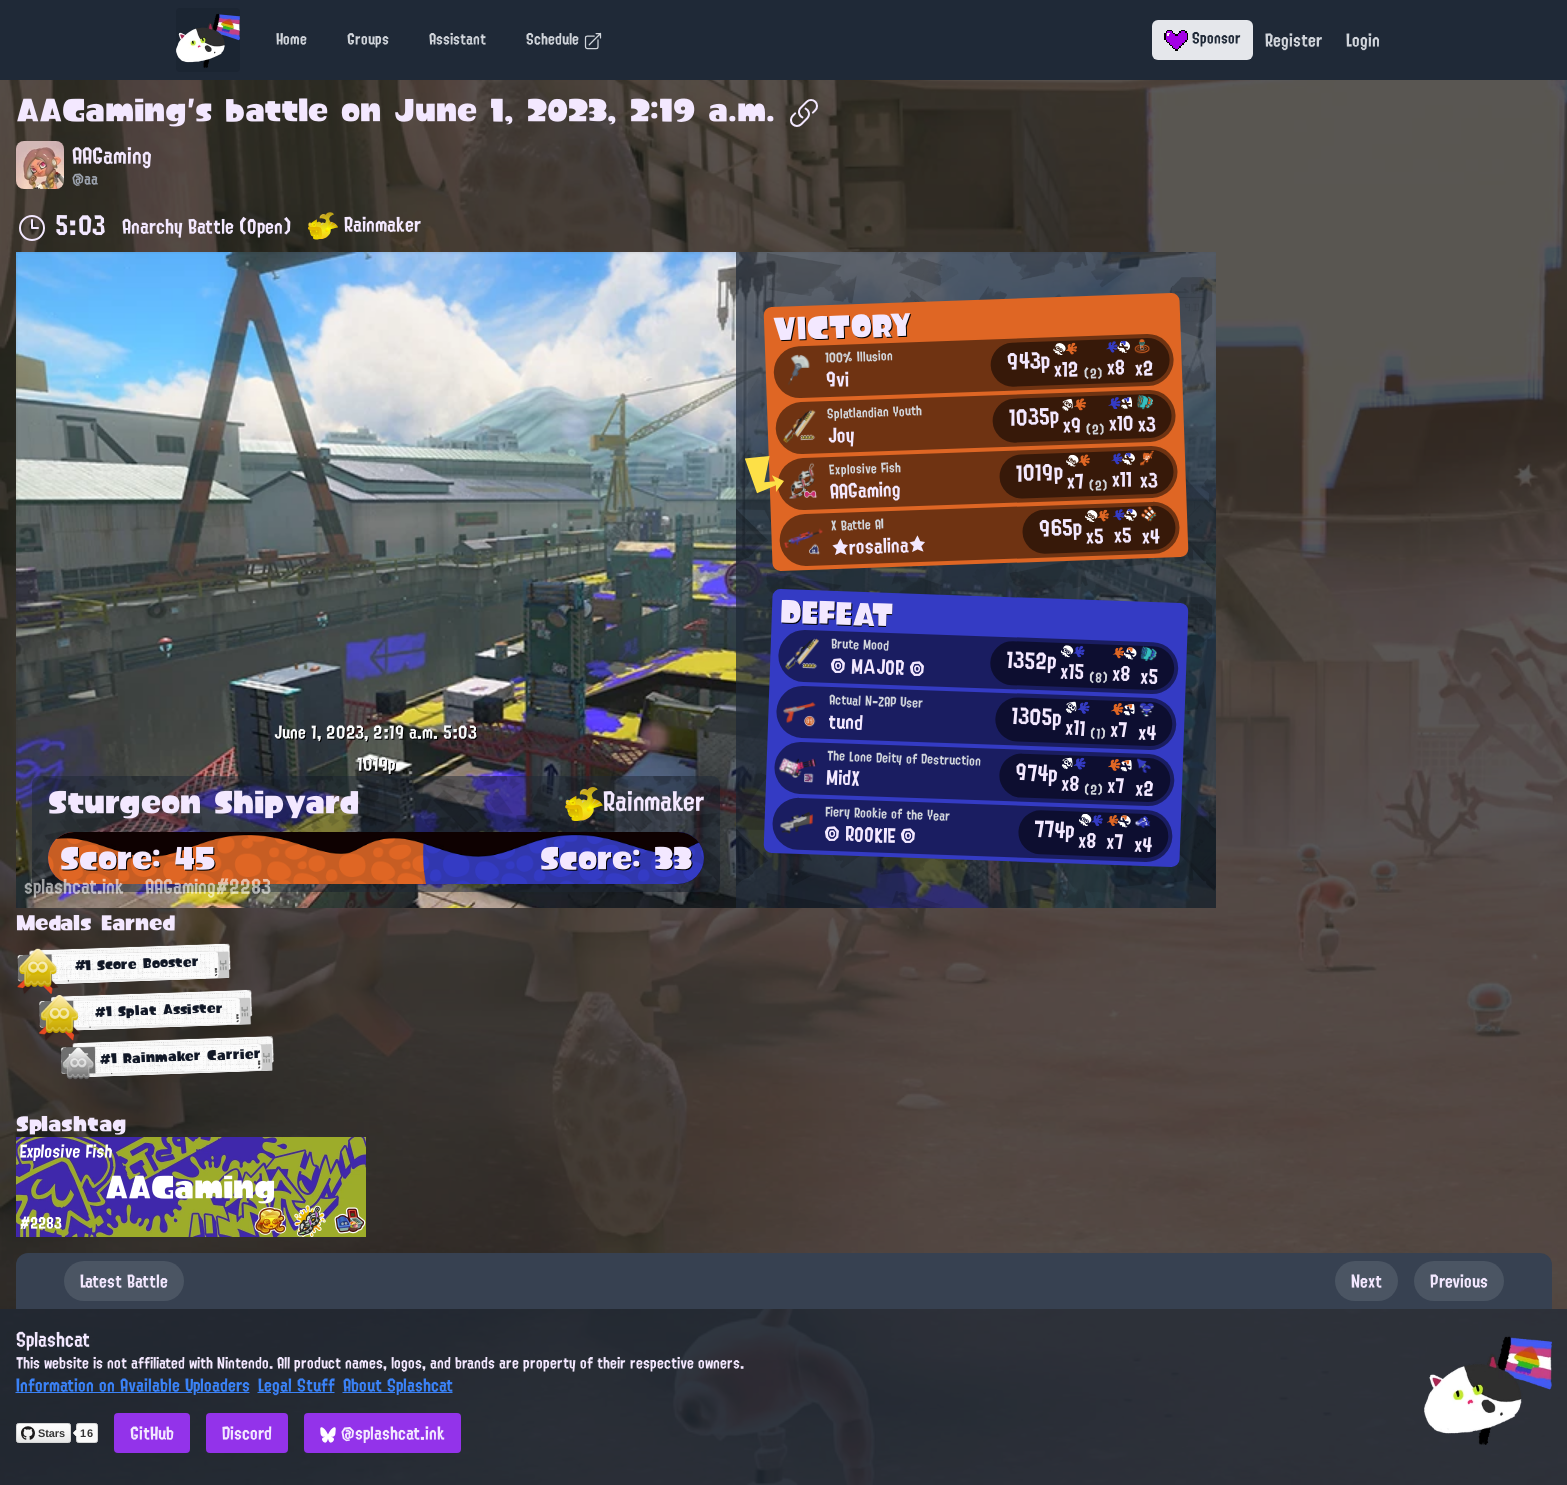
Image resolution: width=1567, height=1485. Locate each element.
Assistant (457, 39)
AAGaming (101, 110)
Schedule (564, 39)
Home (291, 39)
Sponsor (1202, 38)
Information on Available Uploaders (133, 1385)
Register (1293, 40)
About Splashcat (398, 1385)
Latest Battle (124, 1281)
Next (1366, 1281)
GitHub (152, 1433)
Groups (368, 39)
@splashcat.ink (382, 1433)
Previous (1459, 1281)
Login (1363, 40)
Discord (247, 1433)
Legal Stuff (296, 1385)
